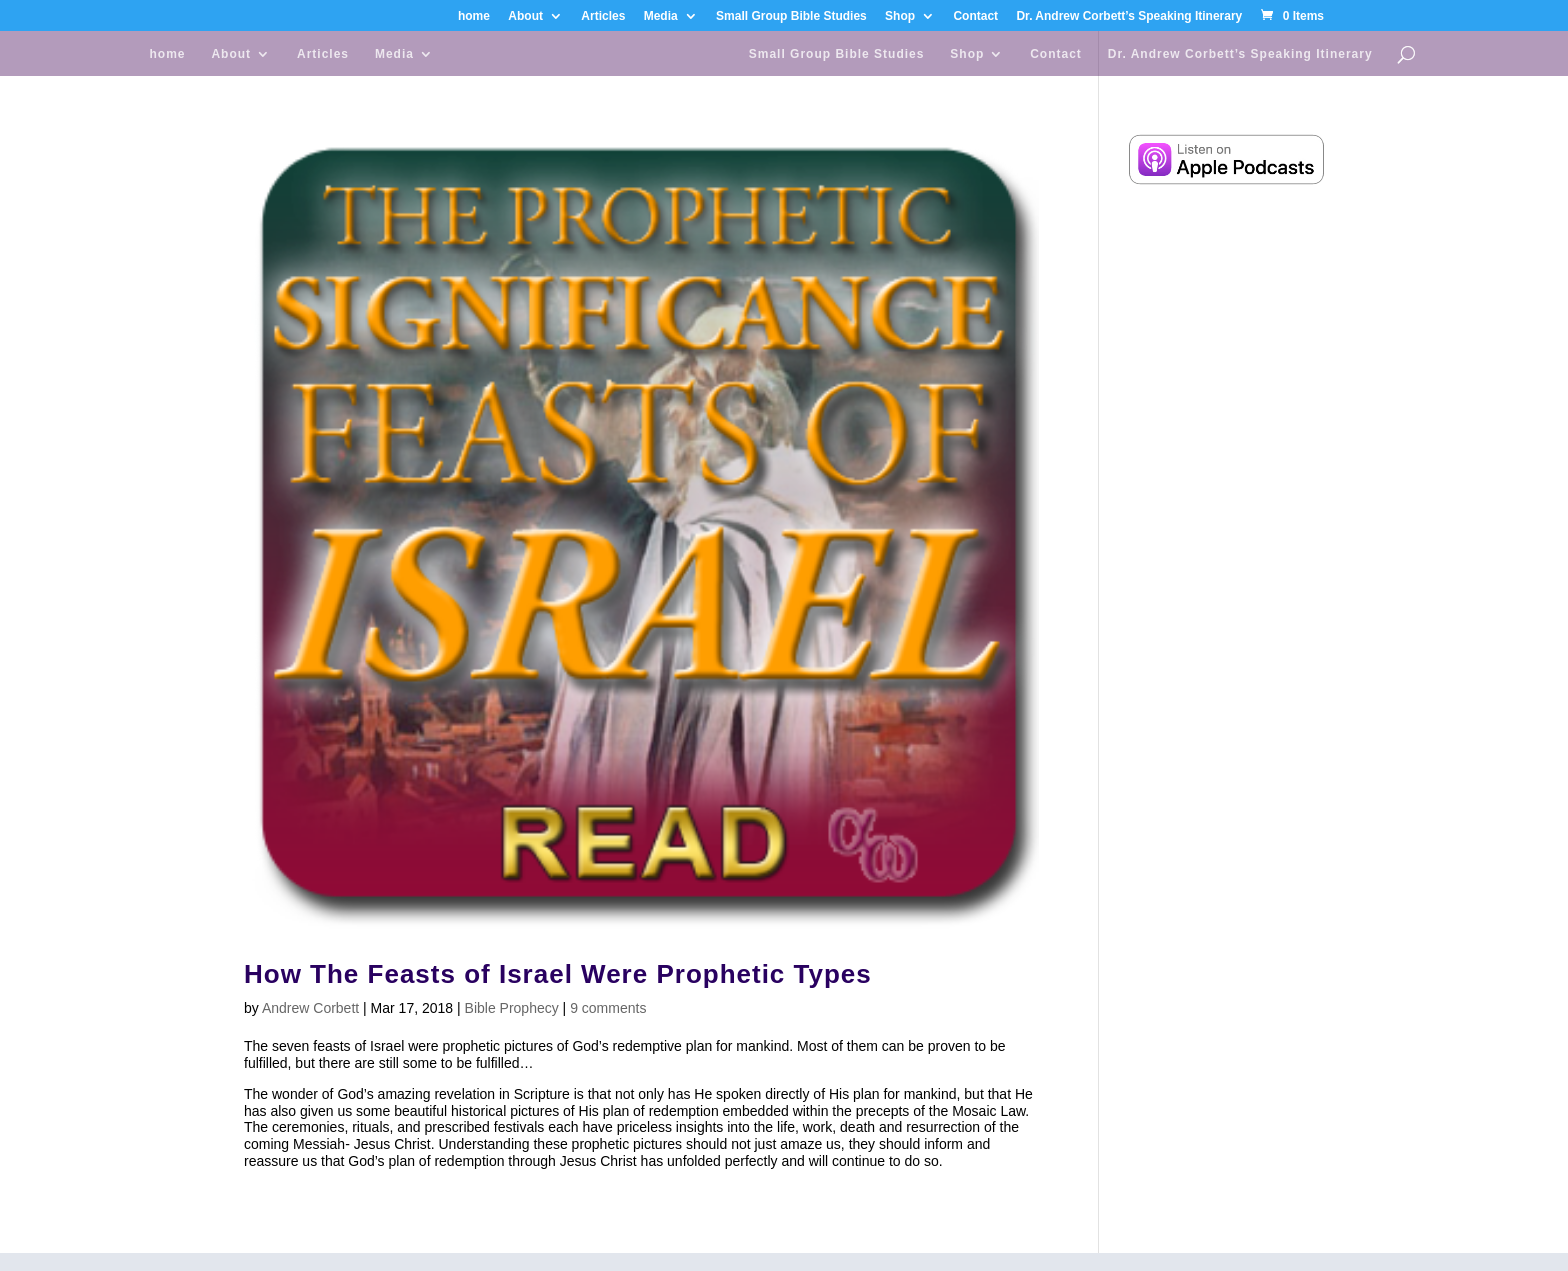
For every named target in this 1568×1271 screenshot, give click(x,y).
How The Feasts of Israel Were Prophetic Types (558, 974)
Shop (900, 16)
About (525, 16)
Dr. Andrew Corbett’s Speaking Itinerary (1129, 16)
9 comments (608, 1008)
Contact (975, 16)
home (474, 16)
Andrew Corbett (310, 1008)
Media (661, 16)
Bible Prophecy (512, 1008)
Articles (603, 16)
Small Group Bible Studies (791, 16)
